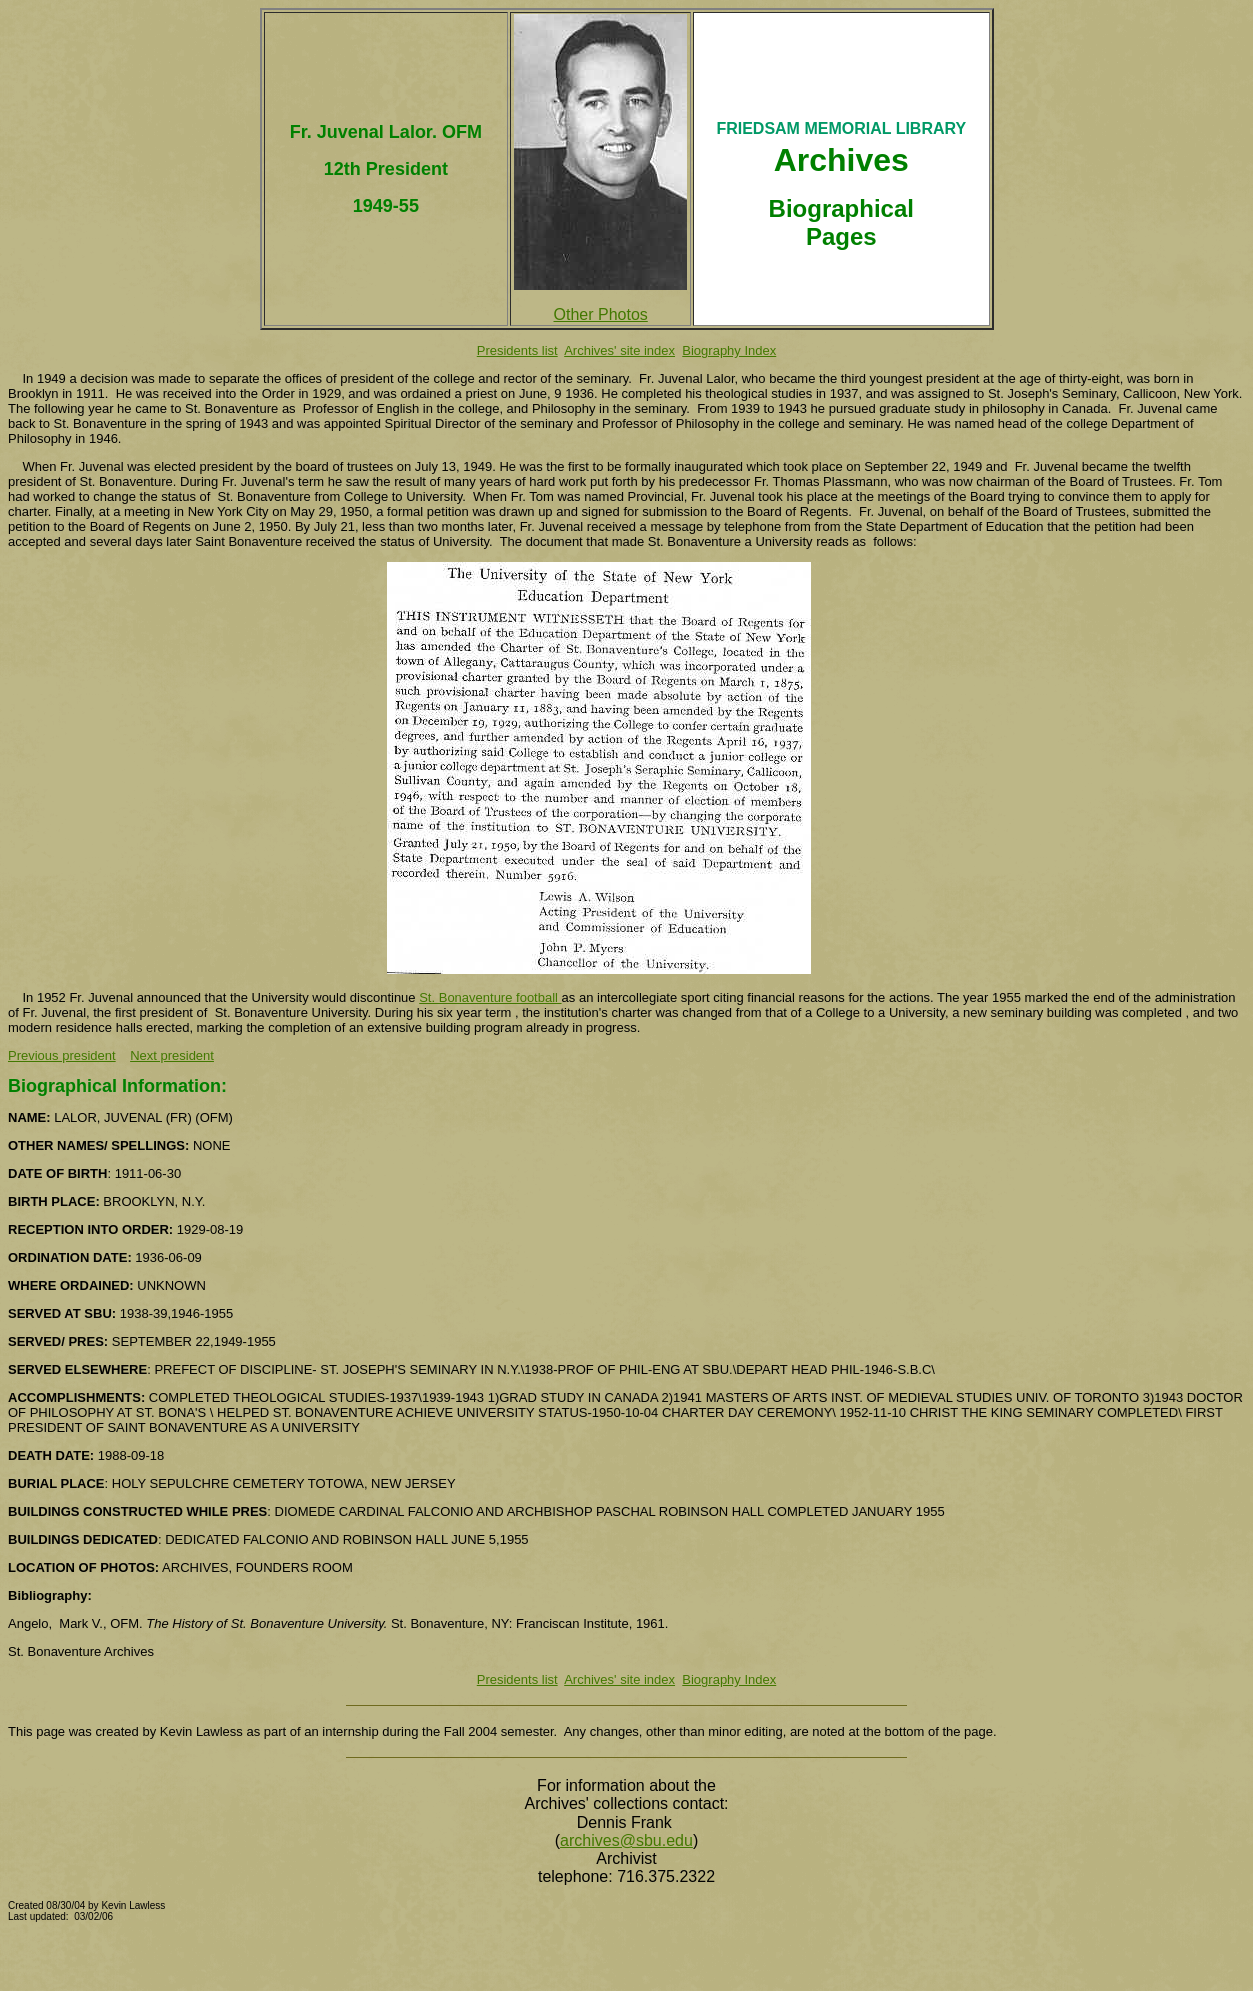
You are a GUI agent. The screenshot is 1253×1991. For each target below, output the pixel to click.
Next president (172, 1055)
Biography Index (729, 350)
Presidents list (517, 350)
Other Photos (601, 314)
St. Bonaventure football (490, 997)
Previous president (62, 1055)
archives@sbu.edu (626, 1840)
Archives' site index (619, 350)
